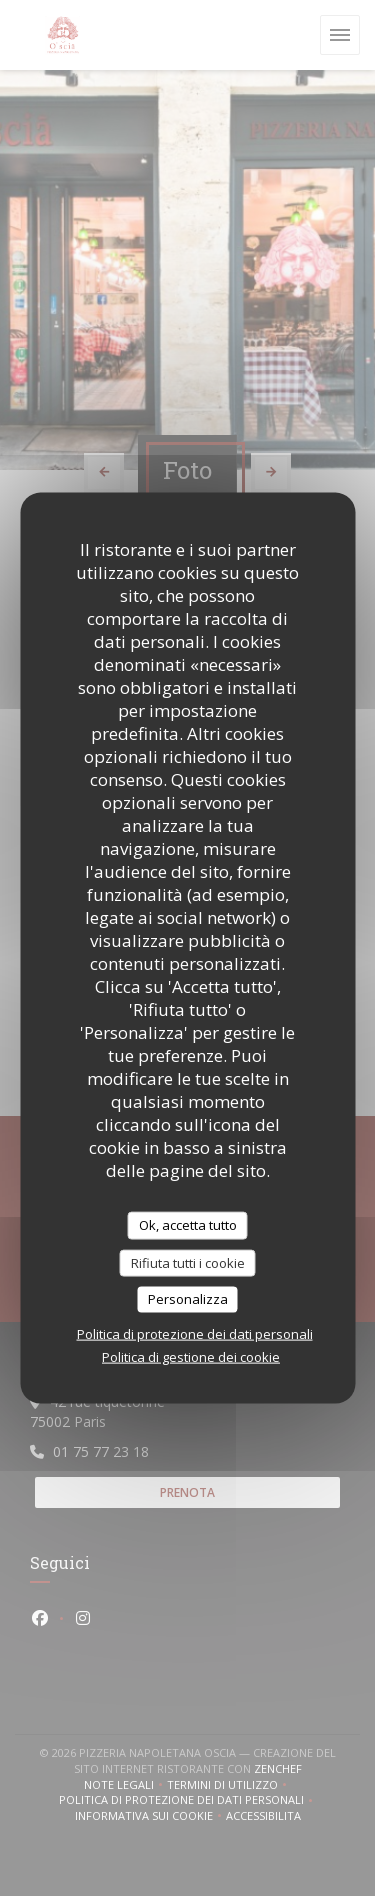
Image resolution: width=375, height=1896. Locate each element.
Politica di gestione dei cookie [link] (191, 1356)
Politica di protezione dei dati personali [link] (195, 1333)
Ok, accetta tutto (188, 1225)
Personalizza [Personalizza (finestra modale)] (188, 1299)
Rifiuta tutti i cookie (188, 1262)
